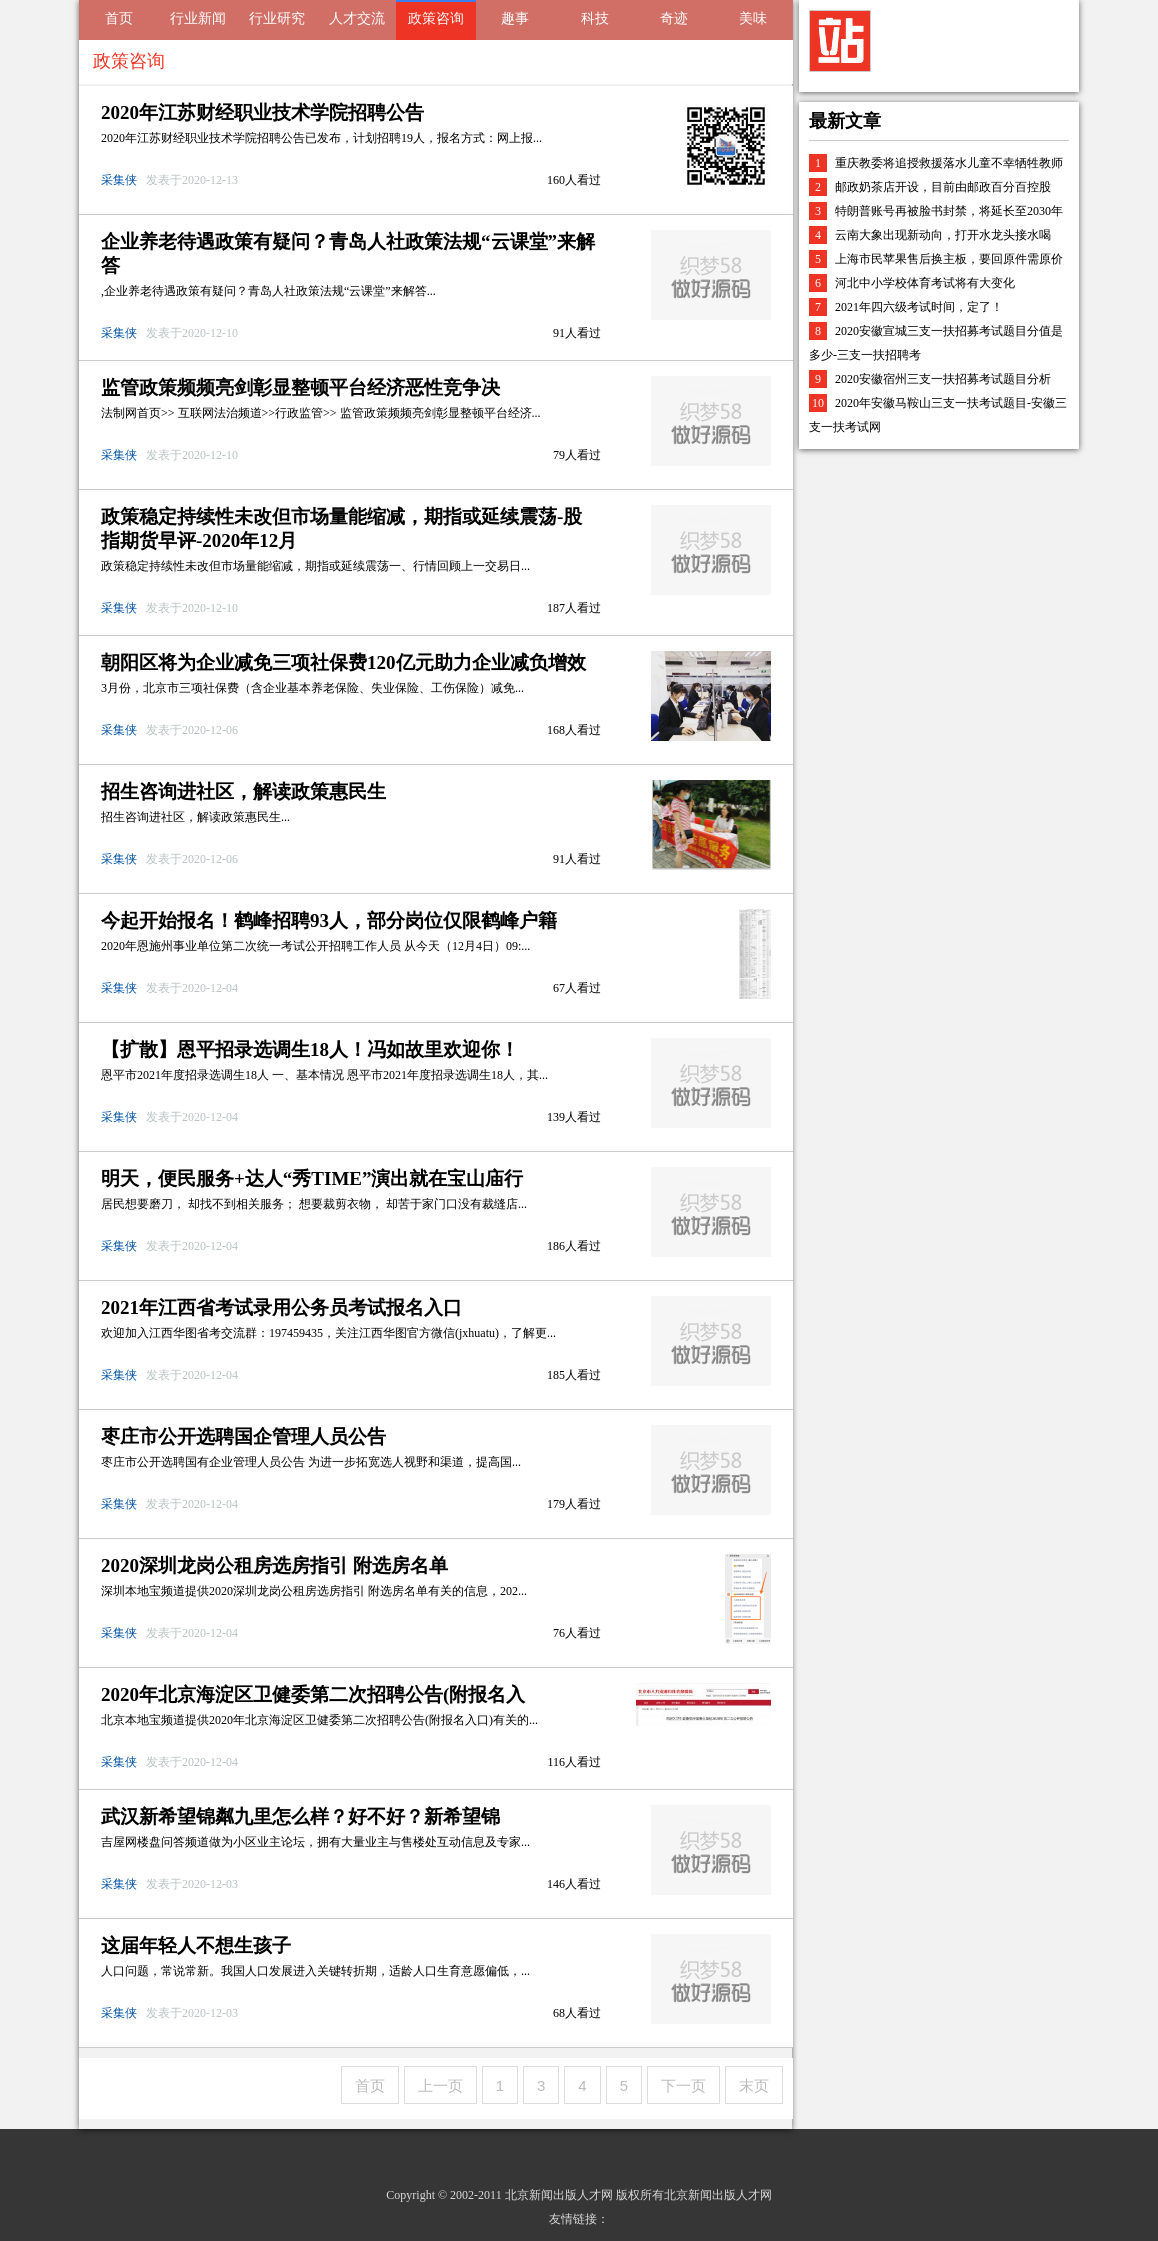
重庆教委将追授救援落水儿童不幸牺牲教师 (949, 163)
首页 (119, 18)
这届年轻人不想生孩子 (196, 1945)
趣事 (515, 18)
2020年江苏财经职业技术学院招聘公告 (262, 112)
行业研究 (277, 18)
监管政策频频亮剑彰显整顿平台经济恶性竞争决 (300, 387)
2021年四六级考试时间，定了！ (919, 307)
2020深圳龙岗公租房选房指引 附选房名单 (274, 1565)
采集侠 (120, 180)
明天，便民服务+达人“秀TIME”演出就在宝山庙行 (312, 1178)
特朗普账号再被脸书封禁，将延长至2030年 (949, 211)
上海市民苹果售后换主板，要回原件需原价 (949, 259)
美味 (753, 18)
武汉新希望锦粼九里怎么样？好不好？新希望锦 (300, 1816)
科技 (595, 18)
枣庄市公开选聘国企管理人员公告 (243, 1436)
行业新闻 (198, 18)
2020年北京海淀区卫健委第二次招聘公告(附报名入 (313, 1694)
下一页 (683, 2085)
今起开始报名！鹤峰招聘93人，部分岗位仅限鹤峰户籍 (329, 920)
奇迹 (674, 18)
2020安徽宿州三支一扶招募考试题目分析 (943, 379)
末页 (754, 2085)
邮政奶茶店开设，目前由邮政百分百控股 (943, 187)
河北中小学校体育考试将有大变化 (925, 283)
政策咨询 (436, 18)
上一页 (440, 2085)
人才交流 (357, 18)
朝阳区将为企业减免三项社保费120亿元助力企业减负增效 (343, 662)
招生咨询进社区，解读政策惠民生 (243, 791)
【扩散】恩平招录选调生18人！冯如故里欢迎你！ (310, 1049)
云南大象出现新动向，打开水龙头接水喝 (943, 235)
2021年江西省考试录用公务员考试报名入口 (281, 1307)
